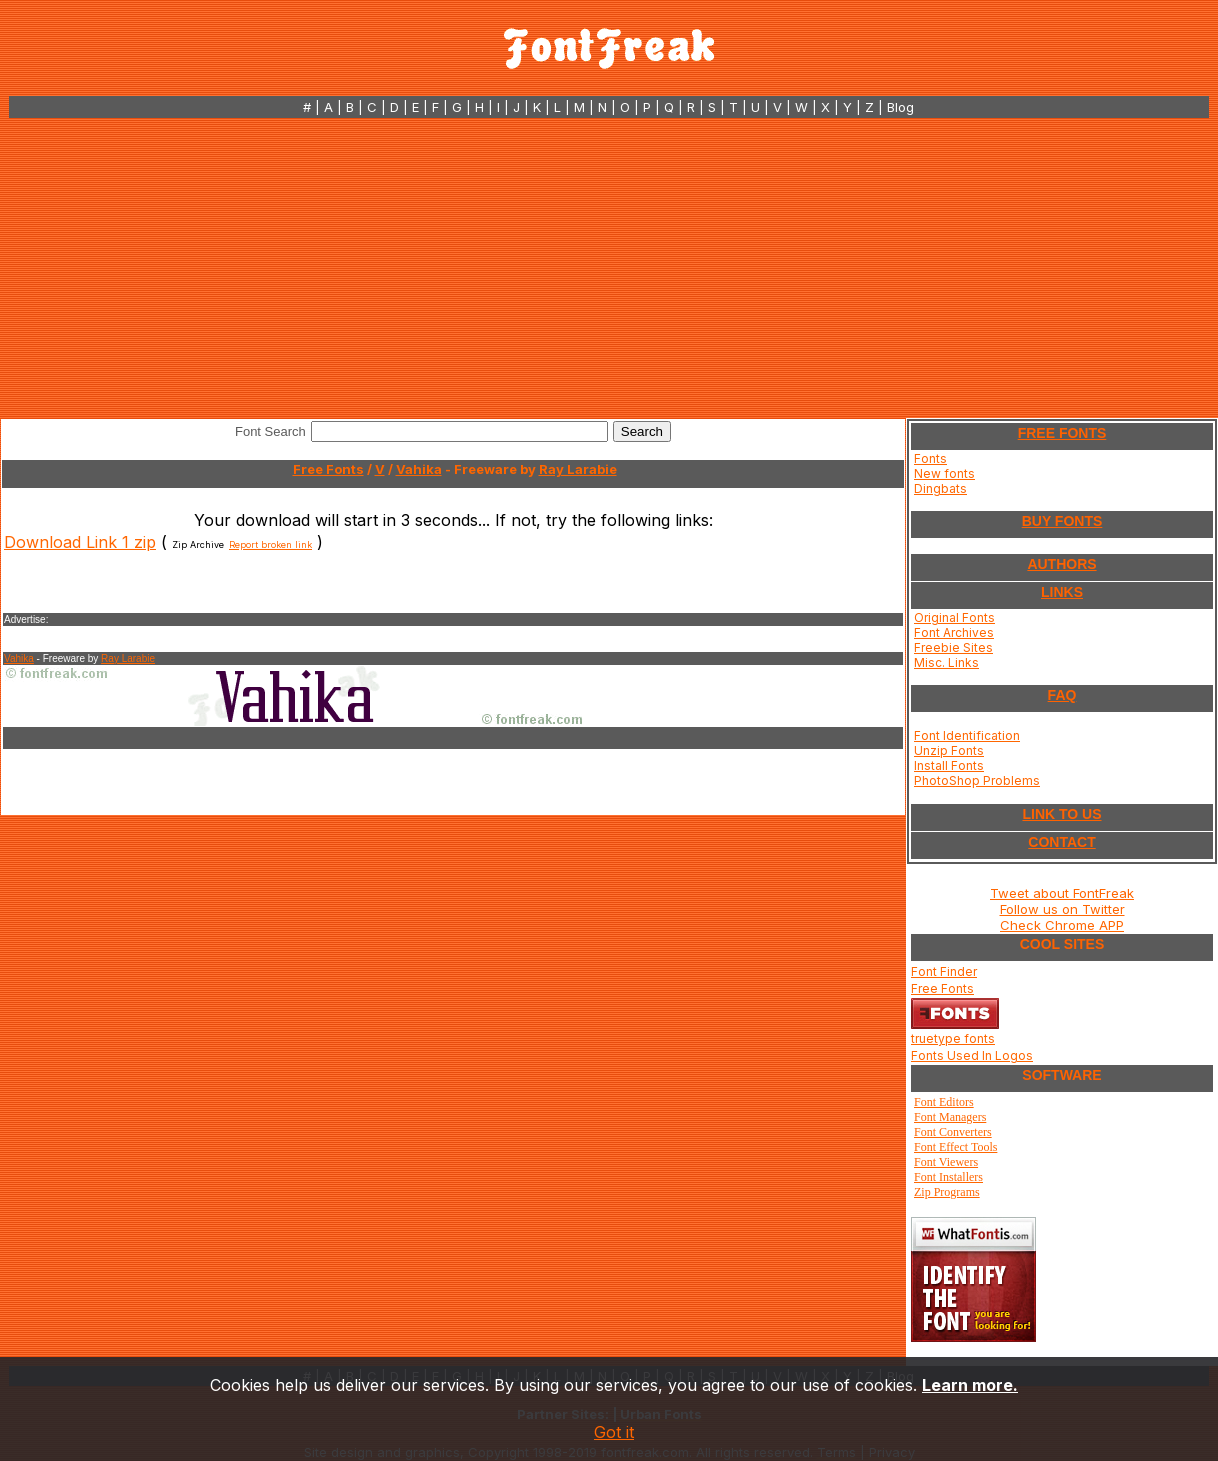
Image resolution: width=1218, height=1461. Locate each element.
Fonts (930, 458)
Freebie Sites (953, 647)
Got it (614, 1432)
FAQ (1062, 695)
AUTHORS (1061, 564)
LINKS (1062, 592)
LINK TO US (1061, 814)
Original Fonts (954, 617)
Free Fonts (328, 469)
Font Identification (967, 735)
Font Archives (954, 632)
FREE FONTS (1062, 433)
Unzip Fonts (949, 750)
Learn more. (970, 1385)
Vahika (419, 469)
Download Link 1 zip (80, 542)
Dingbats (940, 488)
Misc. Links (946, 662)
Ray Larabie (578, 469)
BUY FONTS (1062, 521)
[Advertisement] (609, 268)
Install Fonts (949, 765)
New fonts (944, 473)
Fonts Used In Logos (972, 1055)
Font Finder (944, 971)
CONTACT (1061, 842)
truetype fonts (953, 1038)
